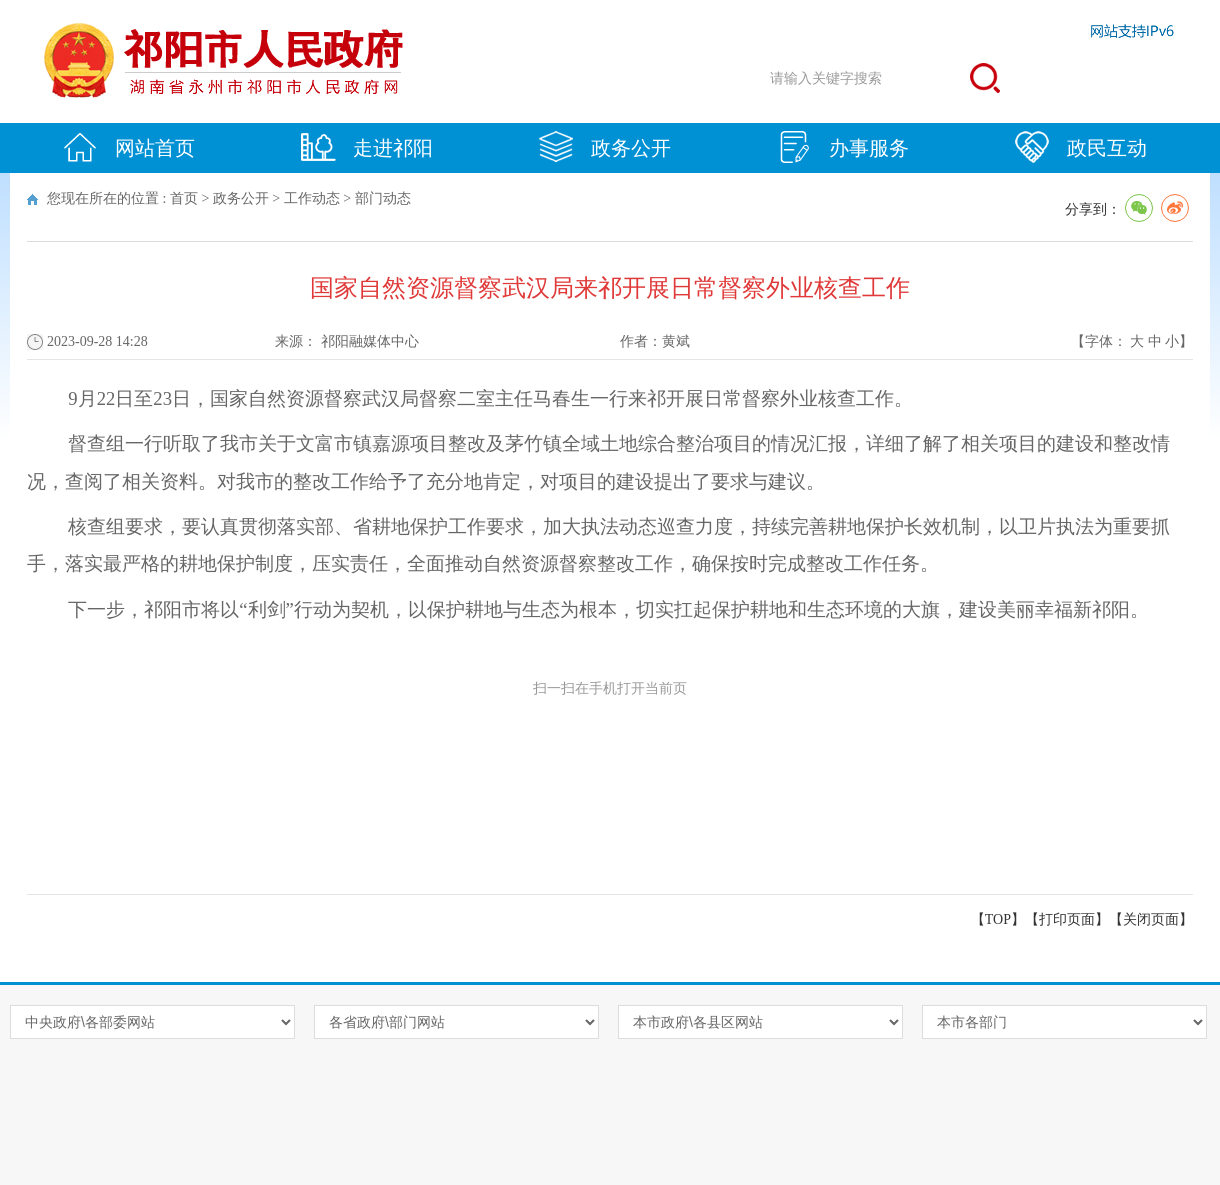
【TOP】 (998, 919)
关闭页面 (1151, 919)
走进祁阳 (367, 147)
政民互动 (1081, 147)
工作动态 (312, 198)
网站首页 (129, 147)
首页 (184, 198)
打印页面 (1067, 919)
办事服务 (843, 147)
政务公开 (605, 147)
